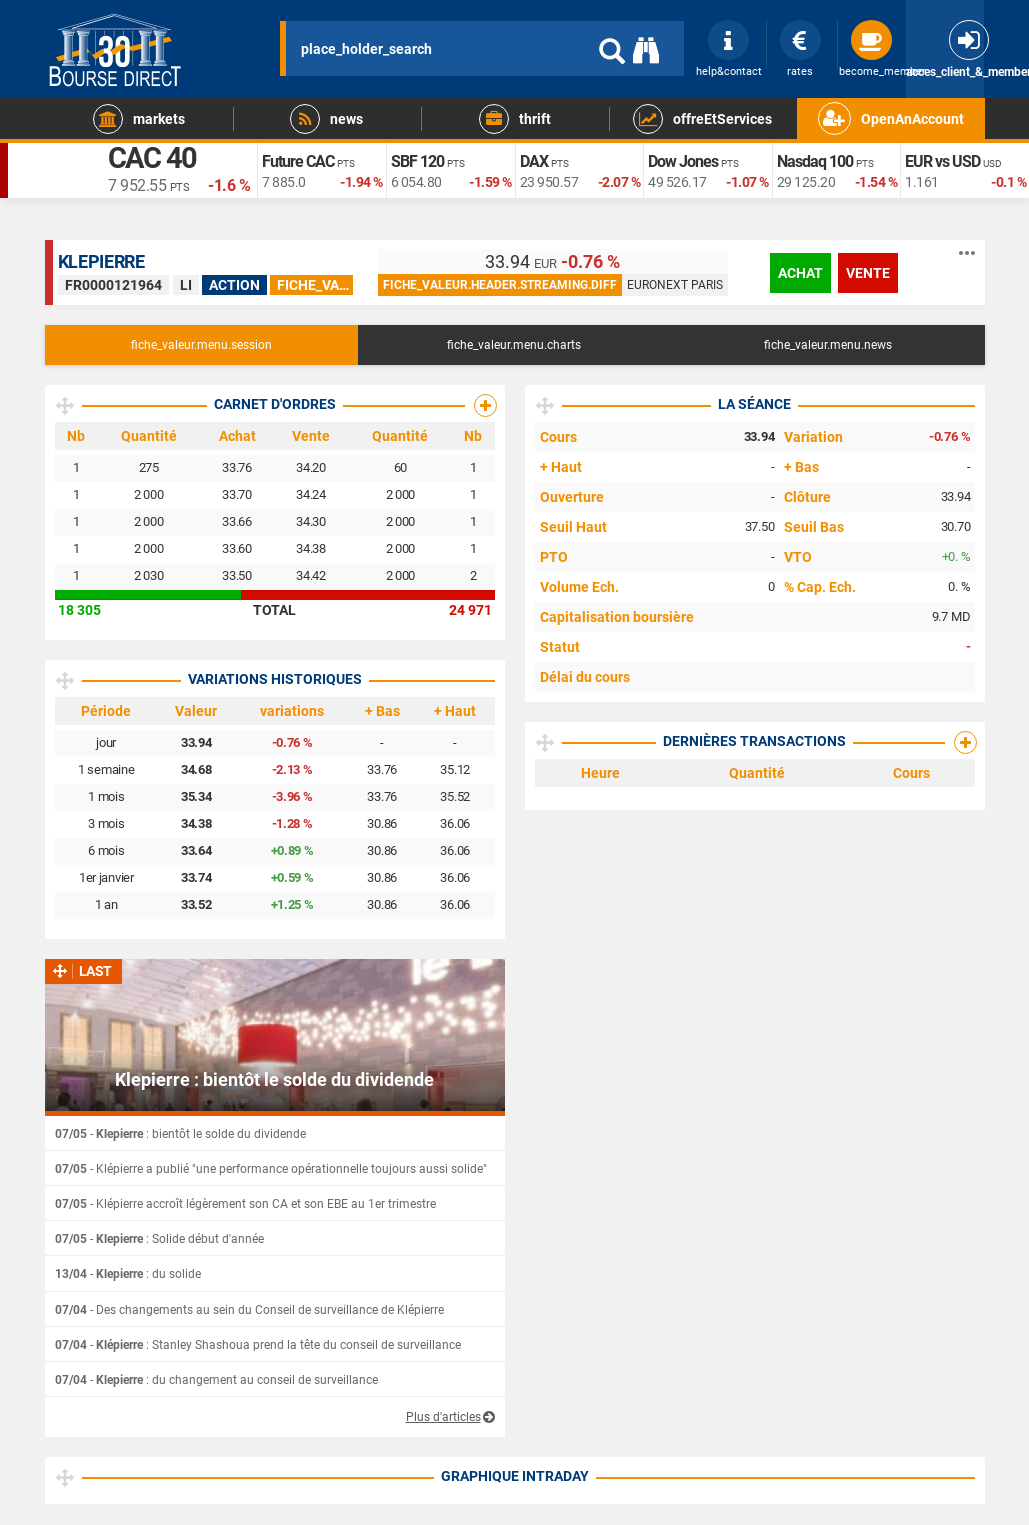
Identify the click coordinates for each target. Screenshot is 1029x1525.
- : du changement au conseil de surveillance (216, 1380)
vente (868, 273)
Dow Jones (687, 161)
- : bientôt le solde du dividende (180, 1134)
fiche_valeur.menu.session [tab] (201, 345)
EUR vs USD (947, 161)
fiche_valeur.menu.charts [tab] (514, 345)
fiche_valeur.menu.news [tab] (828, 345)
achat (800, 273)
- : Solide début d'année (159, 1239)
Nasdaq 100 (820, 161)
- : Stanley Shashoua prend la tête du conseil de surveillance (258, 1345)
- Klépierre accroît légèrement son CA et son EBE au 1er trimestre (245, 1204)
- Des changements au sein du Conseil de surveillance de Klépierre (249, 1310)
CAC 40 (159, 161)
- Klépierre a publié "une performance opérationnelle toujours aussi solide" (271, 1169)
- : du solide (128, 1274)
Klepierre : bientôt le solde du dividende (274, 1080)
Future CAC (303, 161)
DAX (536, 161)
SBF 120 (420, 161)
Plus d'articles (443, 1417)
